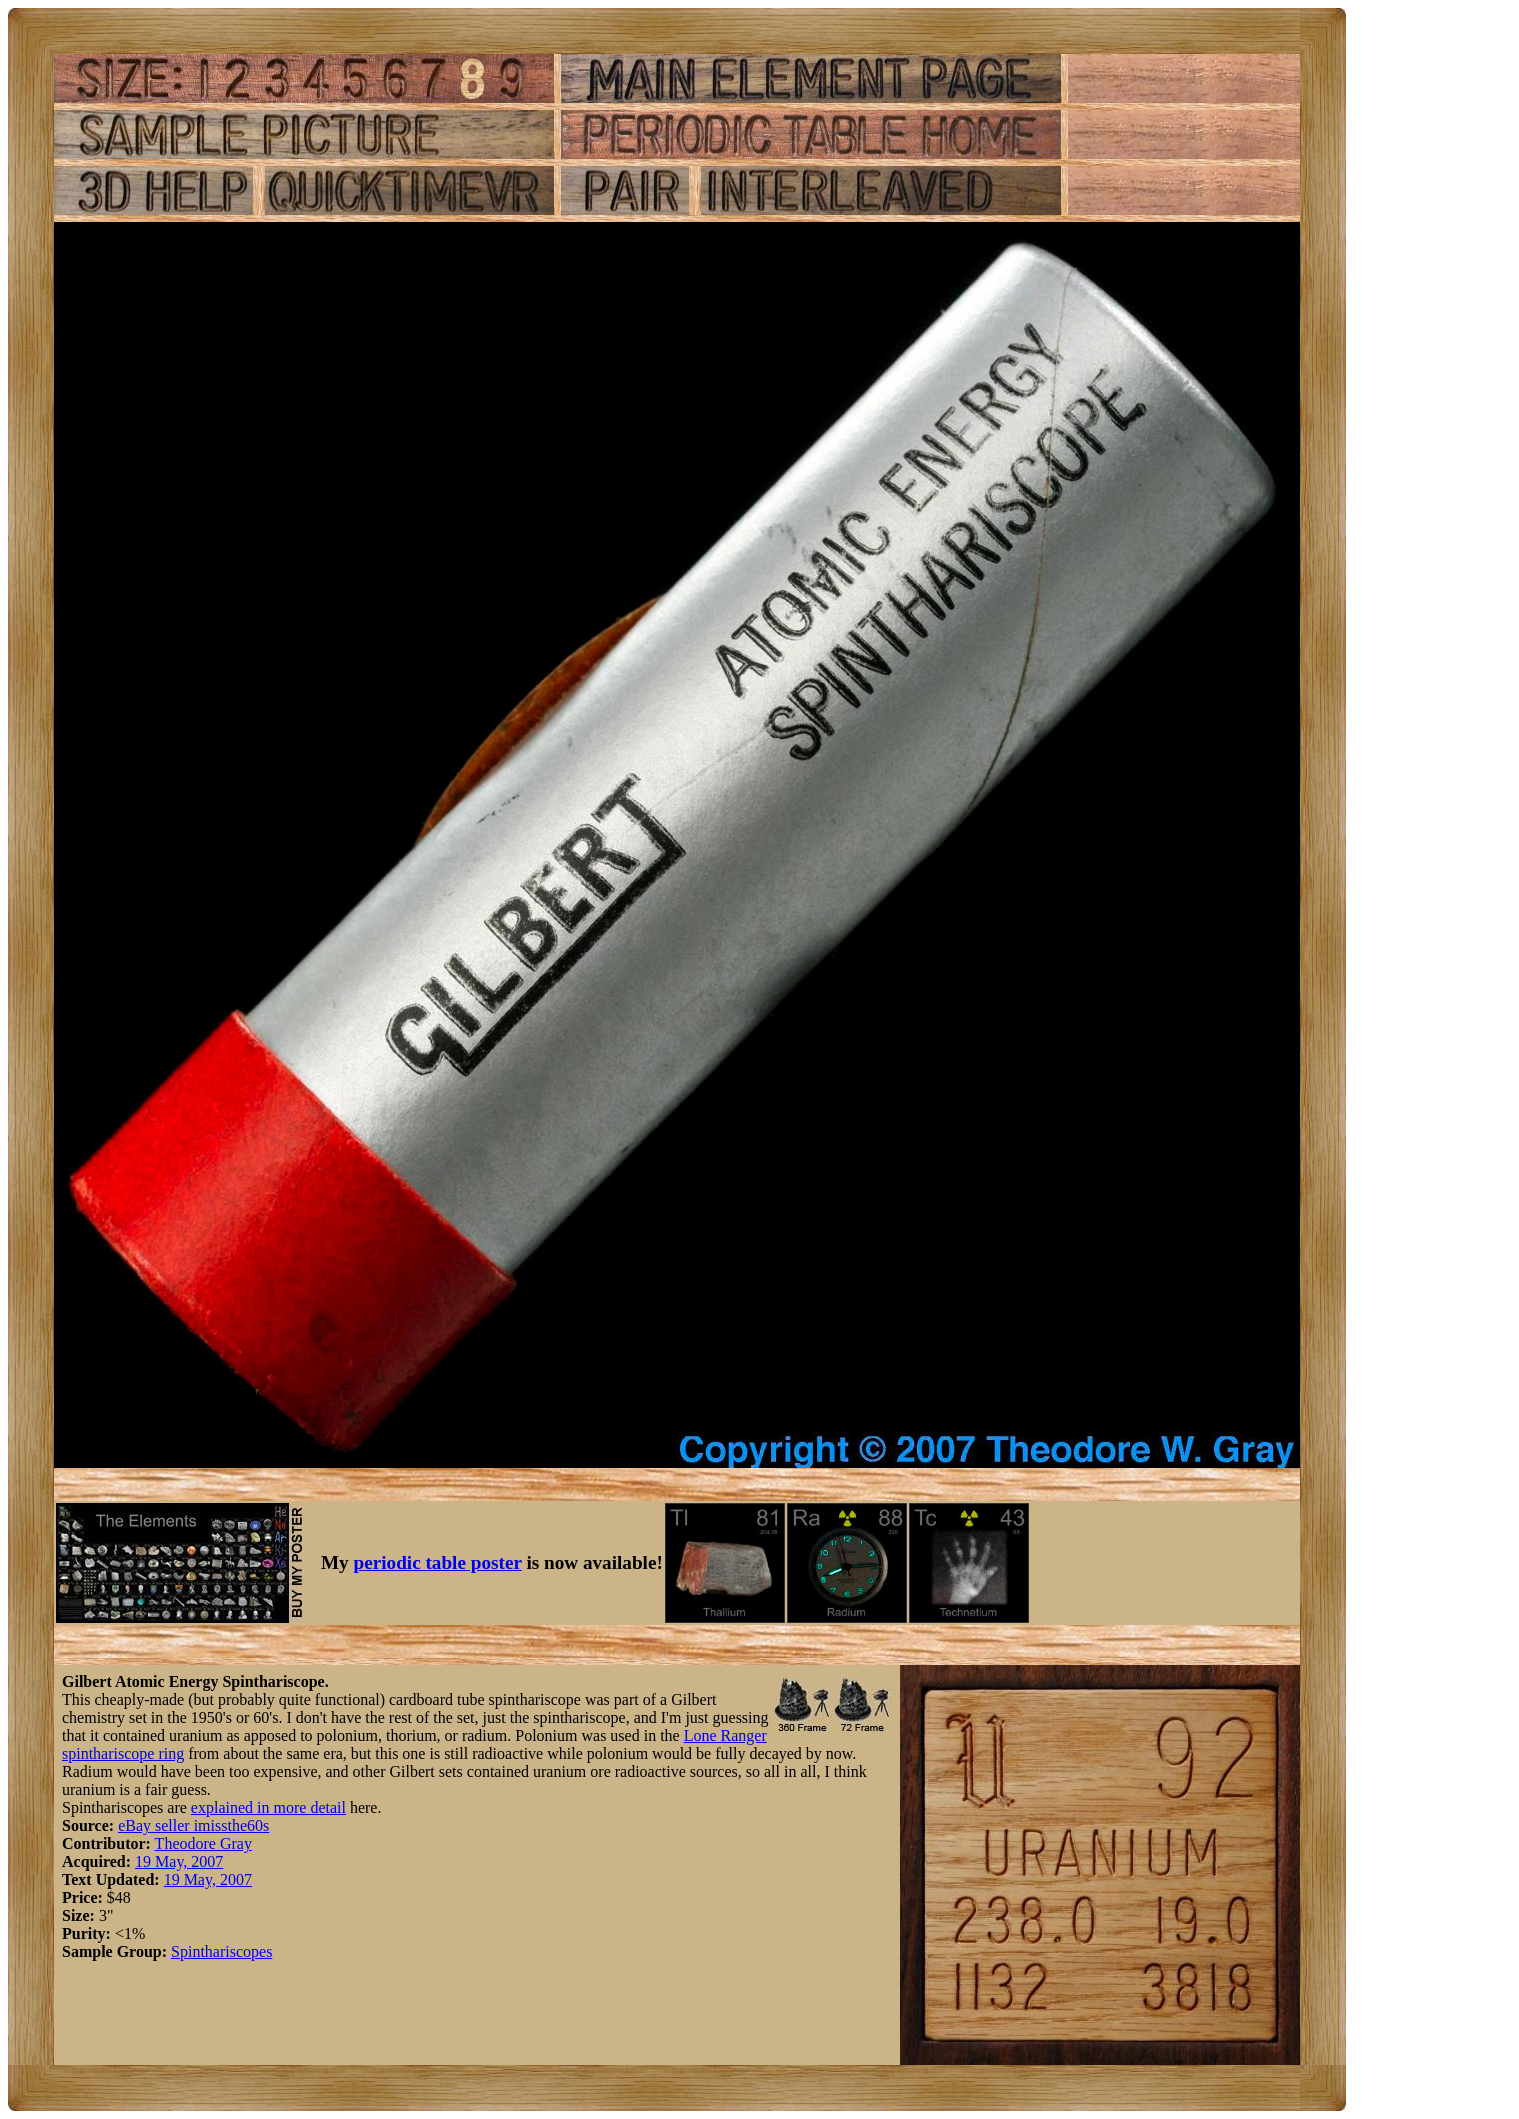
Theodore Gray (203, 1843)
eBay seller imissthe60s (193, 1825)
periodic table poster (438, 1562)
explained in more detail (268, 1807)
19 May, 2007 (179, 1861)
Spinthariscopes (221, 1951)
